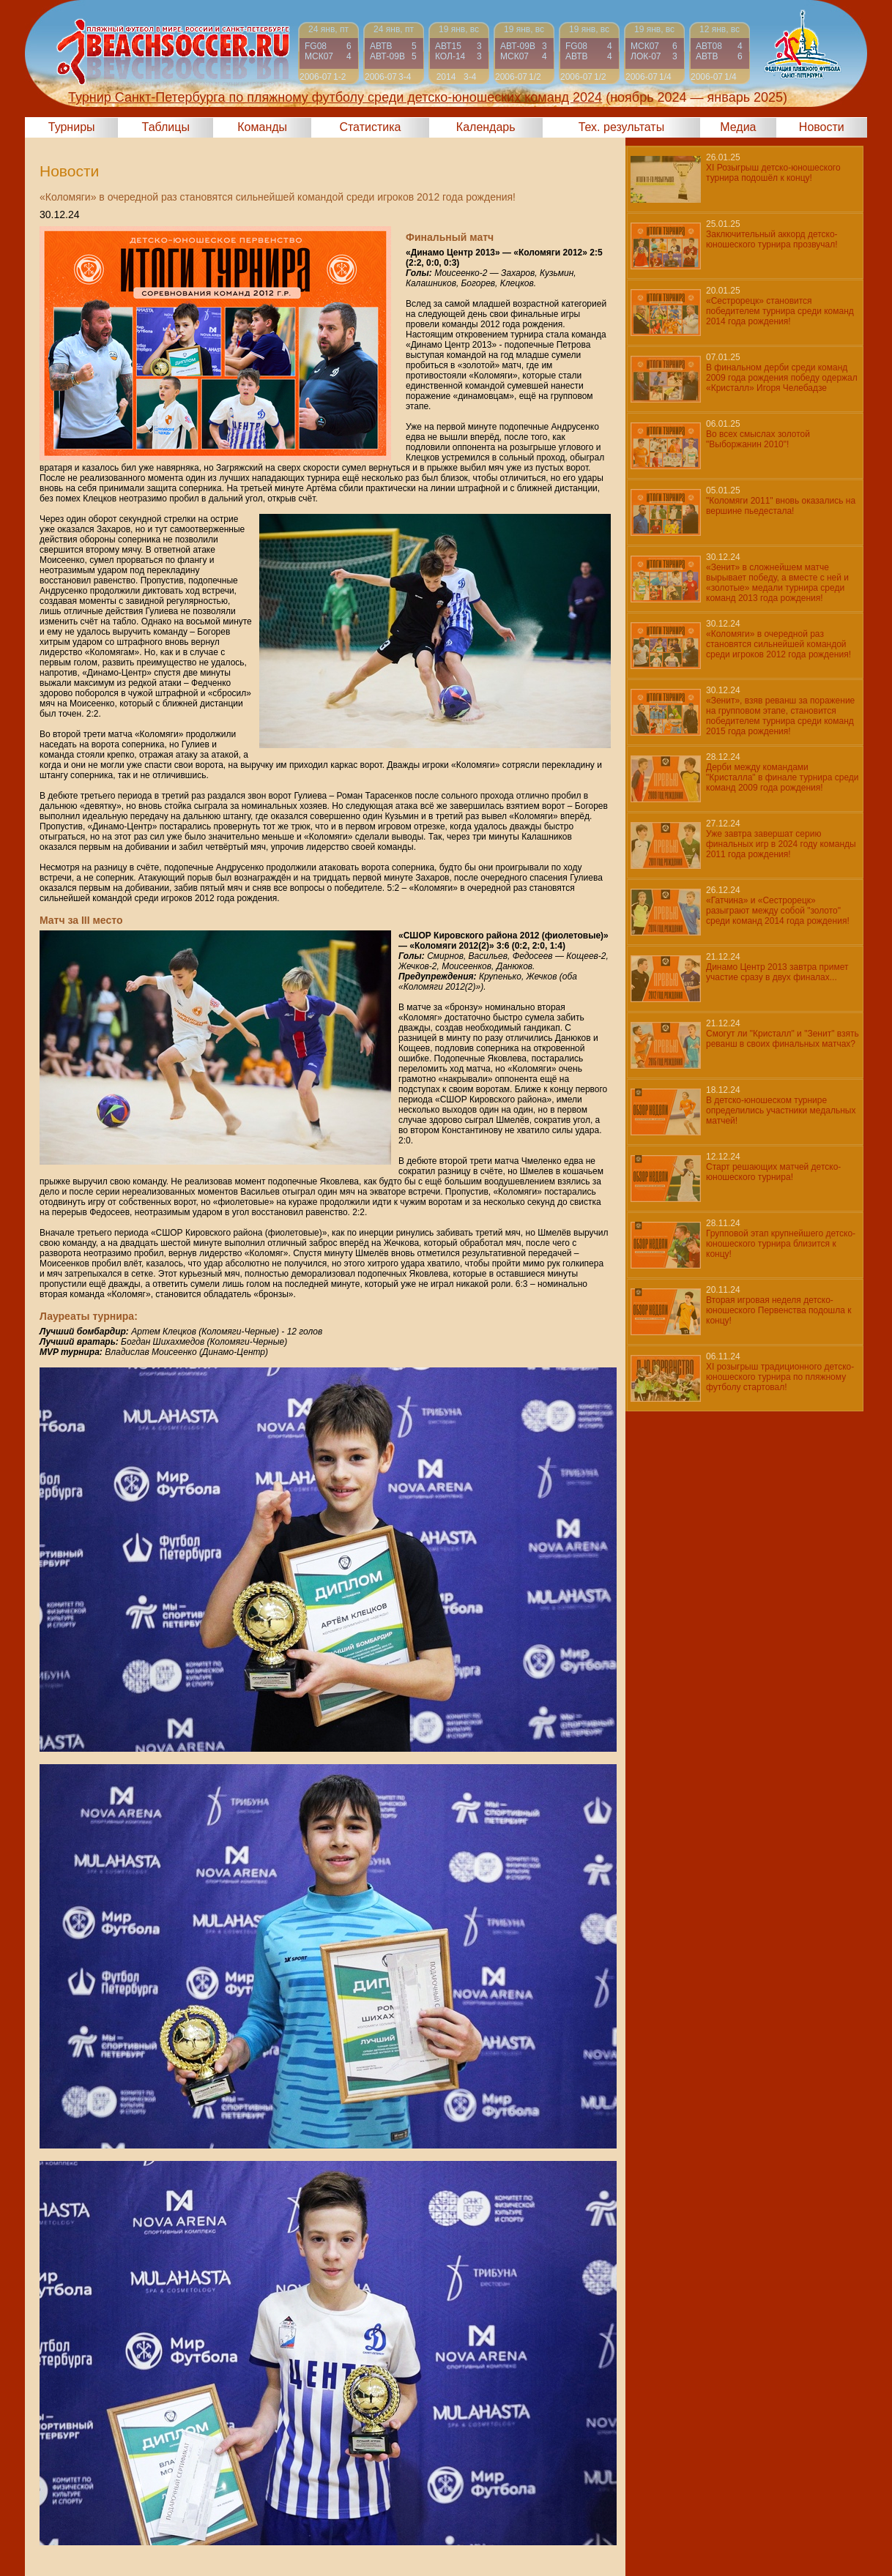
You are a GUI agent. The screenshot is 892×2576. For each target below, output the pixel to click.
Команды (262, 127)
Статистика (370, 127)
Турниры (71, 127)
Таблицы (166, 127)
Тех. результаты (622, 127)
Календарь (486, 127)
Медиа (738, 127)
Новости (821, 127)
